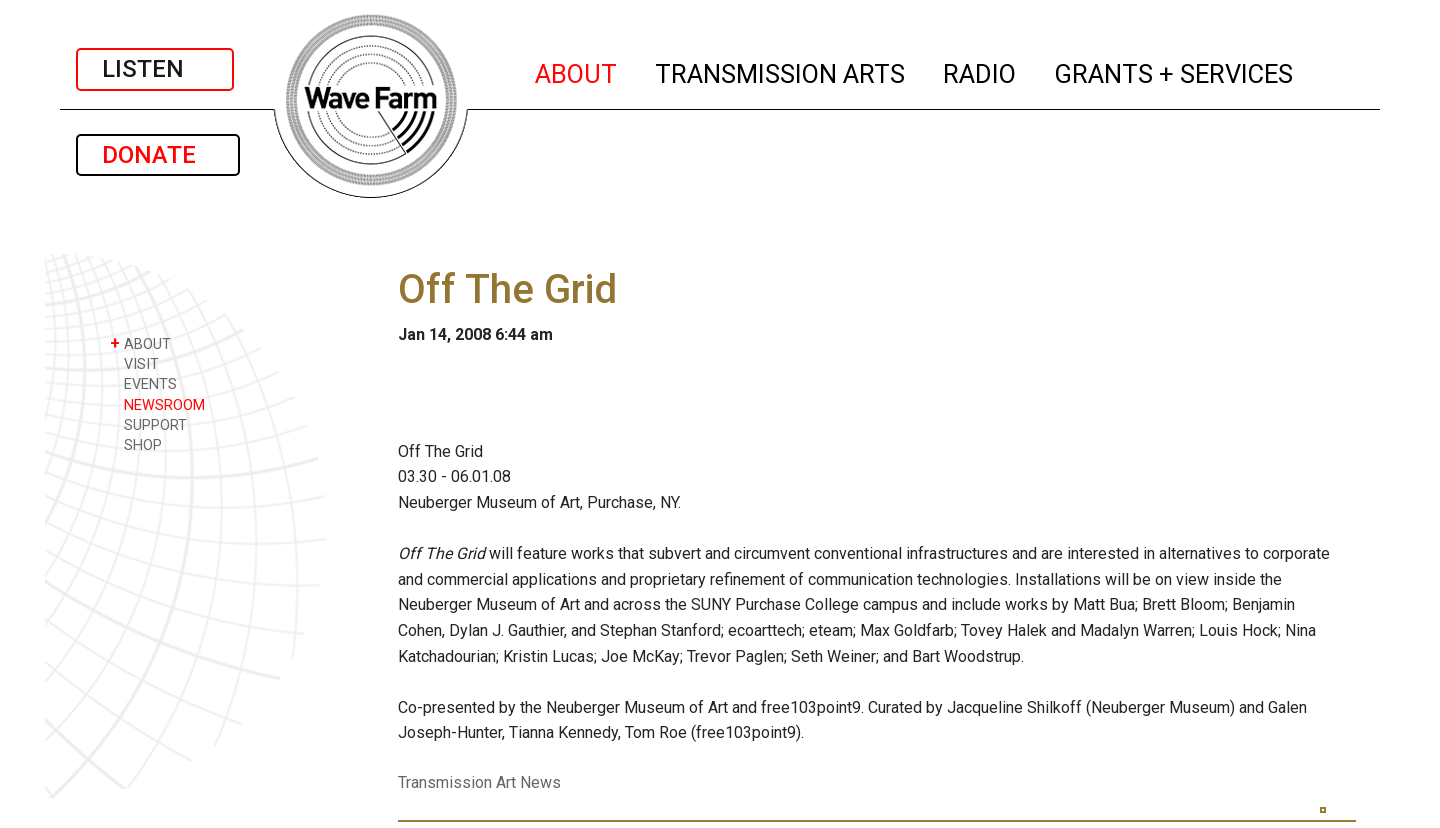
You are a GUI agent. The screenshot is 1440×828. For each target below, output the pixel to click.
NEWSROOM (157, 404)
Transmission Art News (479, 782)
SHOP (136, 444)
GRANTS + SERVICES (1174, 71)
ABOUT (577, 71)
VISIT (134, 363)
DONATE (158, 155)
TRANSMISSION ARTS (781, 71)
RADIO (980, 71)
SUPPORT (148, 424)
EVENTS (143, 383)
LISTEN (155, 69)
